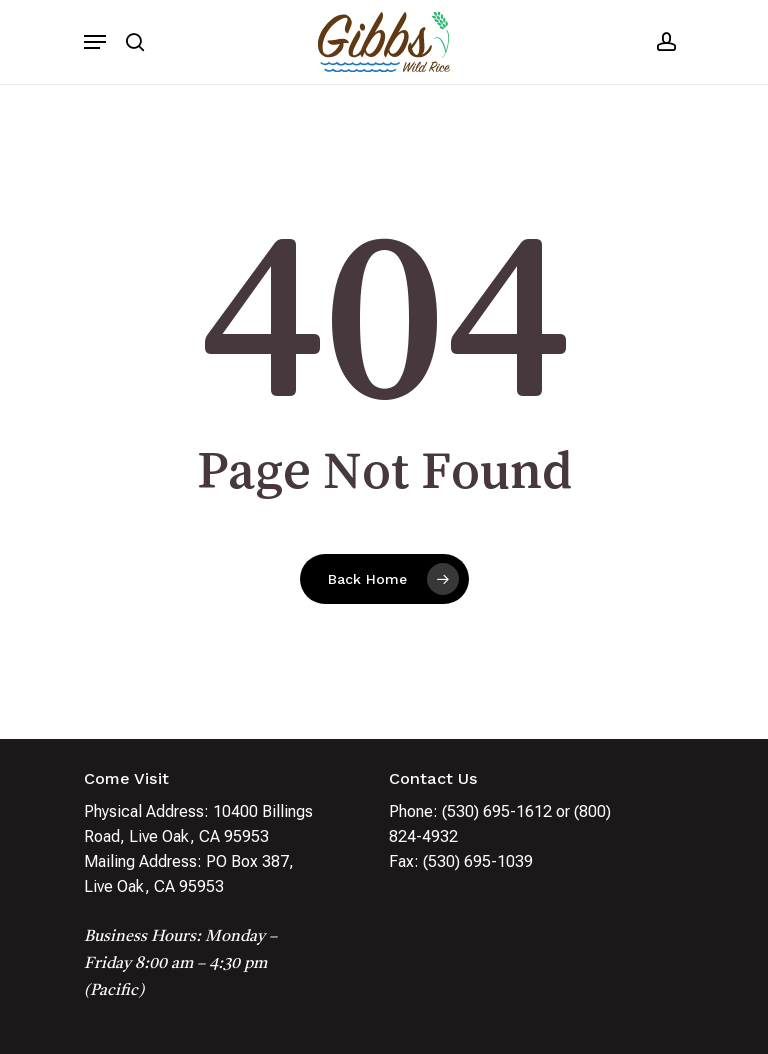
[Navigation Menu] (95, 42)
